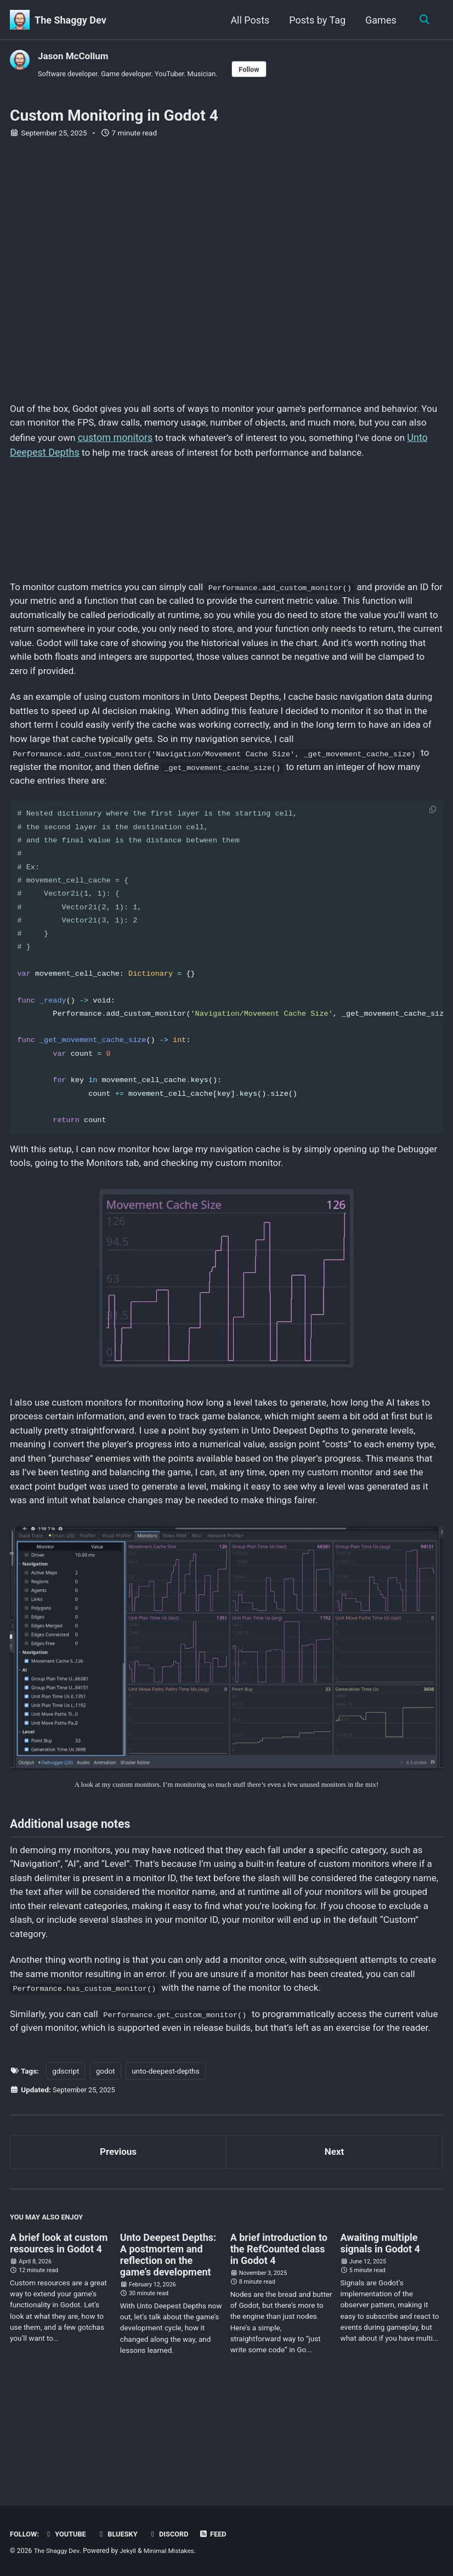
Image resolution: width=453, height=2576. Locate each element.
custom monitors (193, 440)
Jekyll (130, 2551)
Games (379, 20)
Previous (118, 2241)
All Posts (248, 20)
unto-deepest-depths (166, 2158)
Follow (260, 69)
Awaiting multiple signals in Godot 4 (380, 2334)
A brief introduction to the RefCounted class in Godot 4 (278, 2340)
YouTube (67, 2534)
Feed (220, 2534)
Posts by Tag (315, 20)
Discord (175, 2534)
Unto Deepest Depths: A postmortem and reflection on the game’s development (168, 2346)
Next (334, 2241)
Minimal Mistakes (173, 2551)
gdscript (65, 2158)
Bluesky (121, 2534)
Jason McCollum (75, 55)
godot (105, 2158)
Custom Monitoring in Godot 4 (114, 117)
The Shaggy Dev (70, 20)
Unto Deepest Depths (111, 455)
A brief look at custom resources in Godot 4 (58, 2334)
